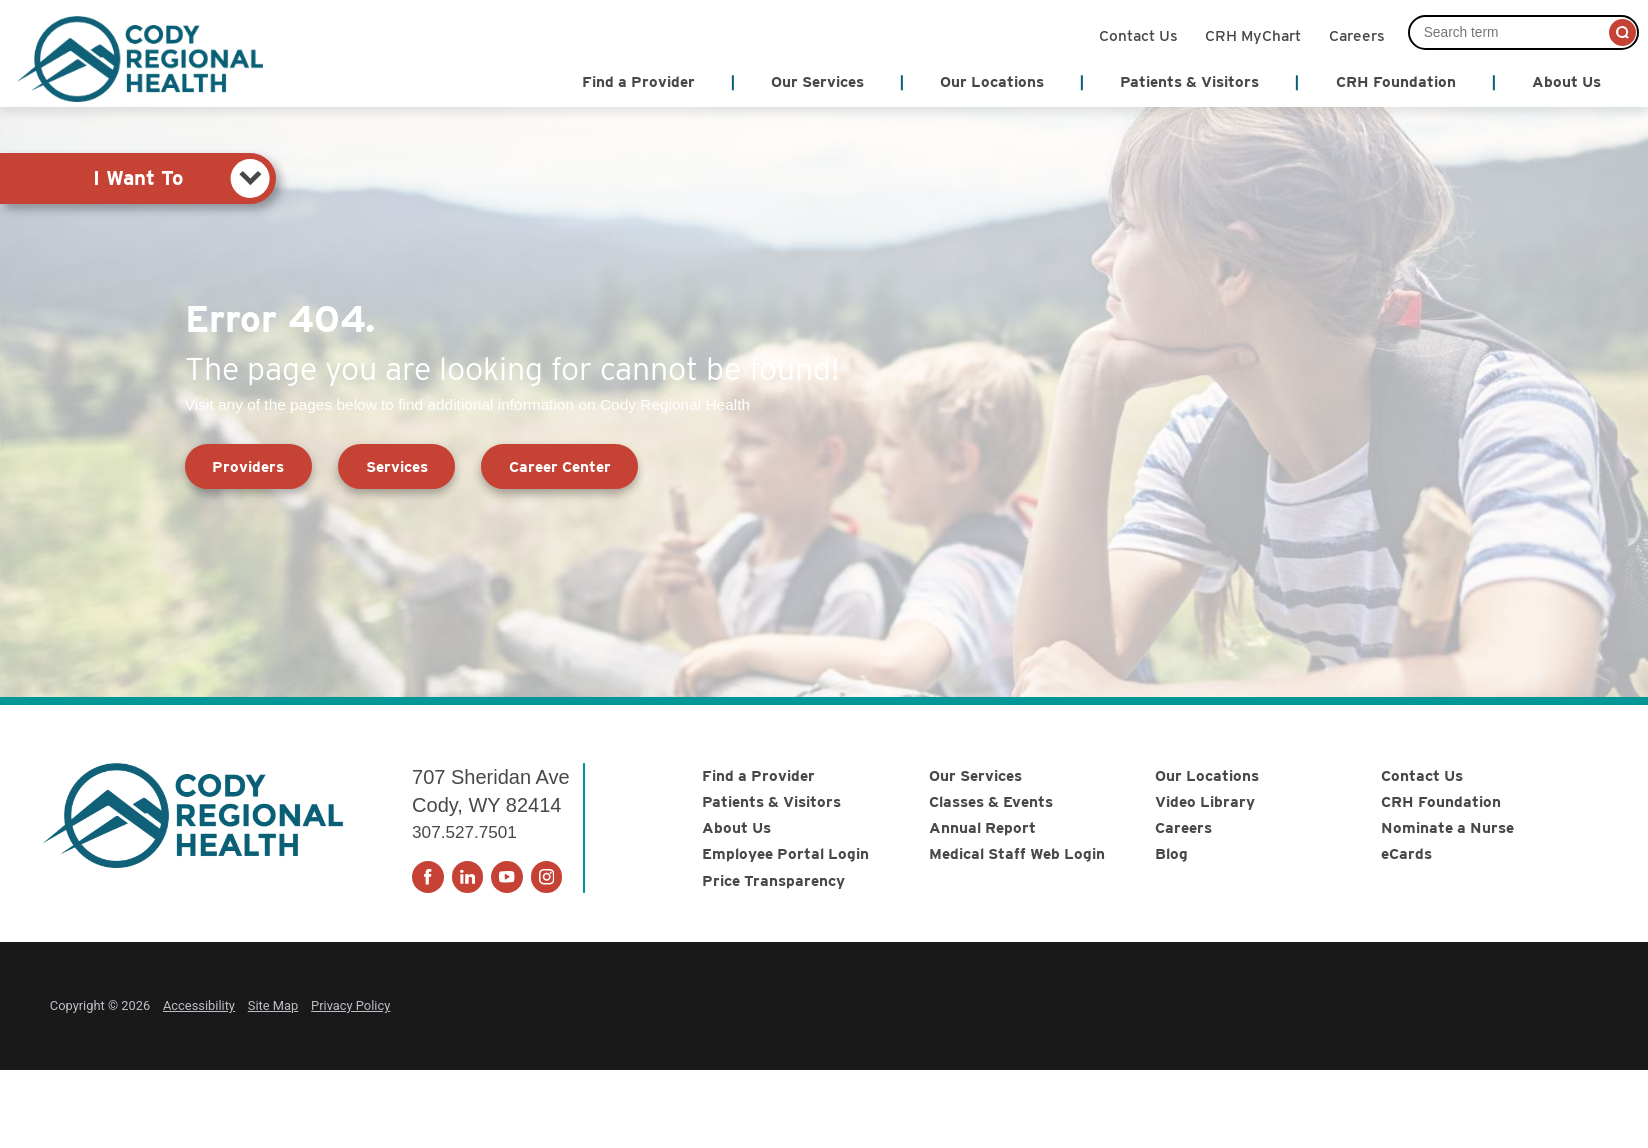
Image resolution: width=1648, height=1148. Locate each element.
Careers (1357, 34)
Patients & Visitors (771, 801)
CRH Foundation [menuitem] (1396, 81)
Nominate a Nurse (1447, 827)
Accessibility (199, 1005)
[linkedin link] (468, 877)
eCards (1406, 853)
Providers (248, 466)
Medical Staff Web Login (1017, 853)
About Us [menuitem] (1566, 81)
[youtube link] (507, 877)
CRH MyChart (1253, 34)
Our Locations (1207, 775)
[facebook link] (428, 877)
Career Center (560, 466)
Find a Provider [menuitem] (638, 81)
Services (397, 466)
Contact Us (1138, 34)
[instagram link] (547, 877)
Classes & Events (991, 801)
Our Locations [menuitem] (992, 81)
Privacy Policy (350, 1005)
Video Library (1205, 801)
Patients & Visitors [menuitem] (1189, 81)
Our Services (975, 775)
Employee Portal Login (785, 853)
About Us (736, 827)
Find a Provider (758, 775)
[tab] (138, 178)
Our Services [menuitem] (817, 81)
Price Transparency (773, 880)
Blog (1171, 853)
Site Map (273, 1005)
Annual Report (982, 827)
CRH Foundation (1441, 801)
